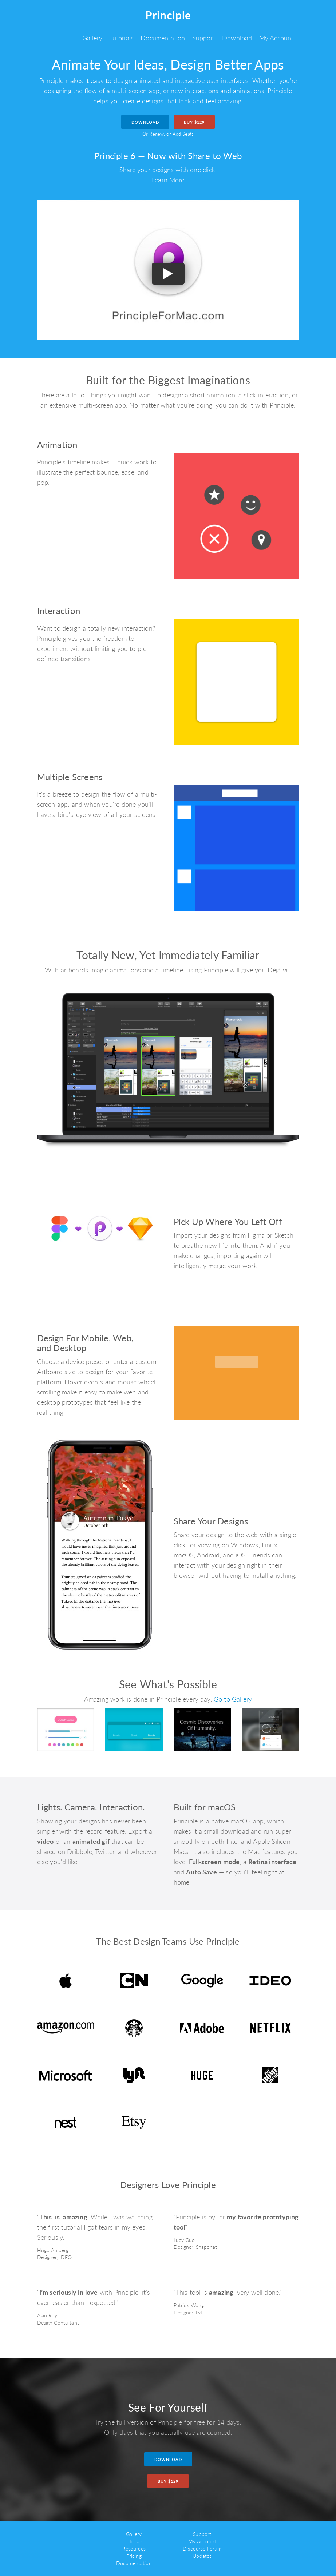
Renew (156, 134)
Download (237, 38)
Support (203, 38)
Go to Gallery (233, 1699)
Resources (134, 2548)
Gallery (92, 38)
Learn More (168, 180)
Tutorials (121, 38)
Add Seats (183, 134)
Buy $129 (194, 122)
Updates (202, 2556)
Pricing (134, 2556)
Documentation (163, 38)
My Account (276, 38)
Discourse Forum (202, 2548)
